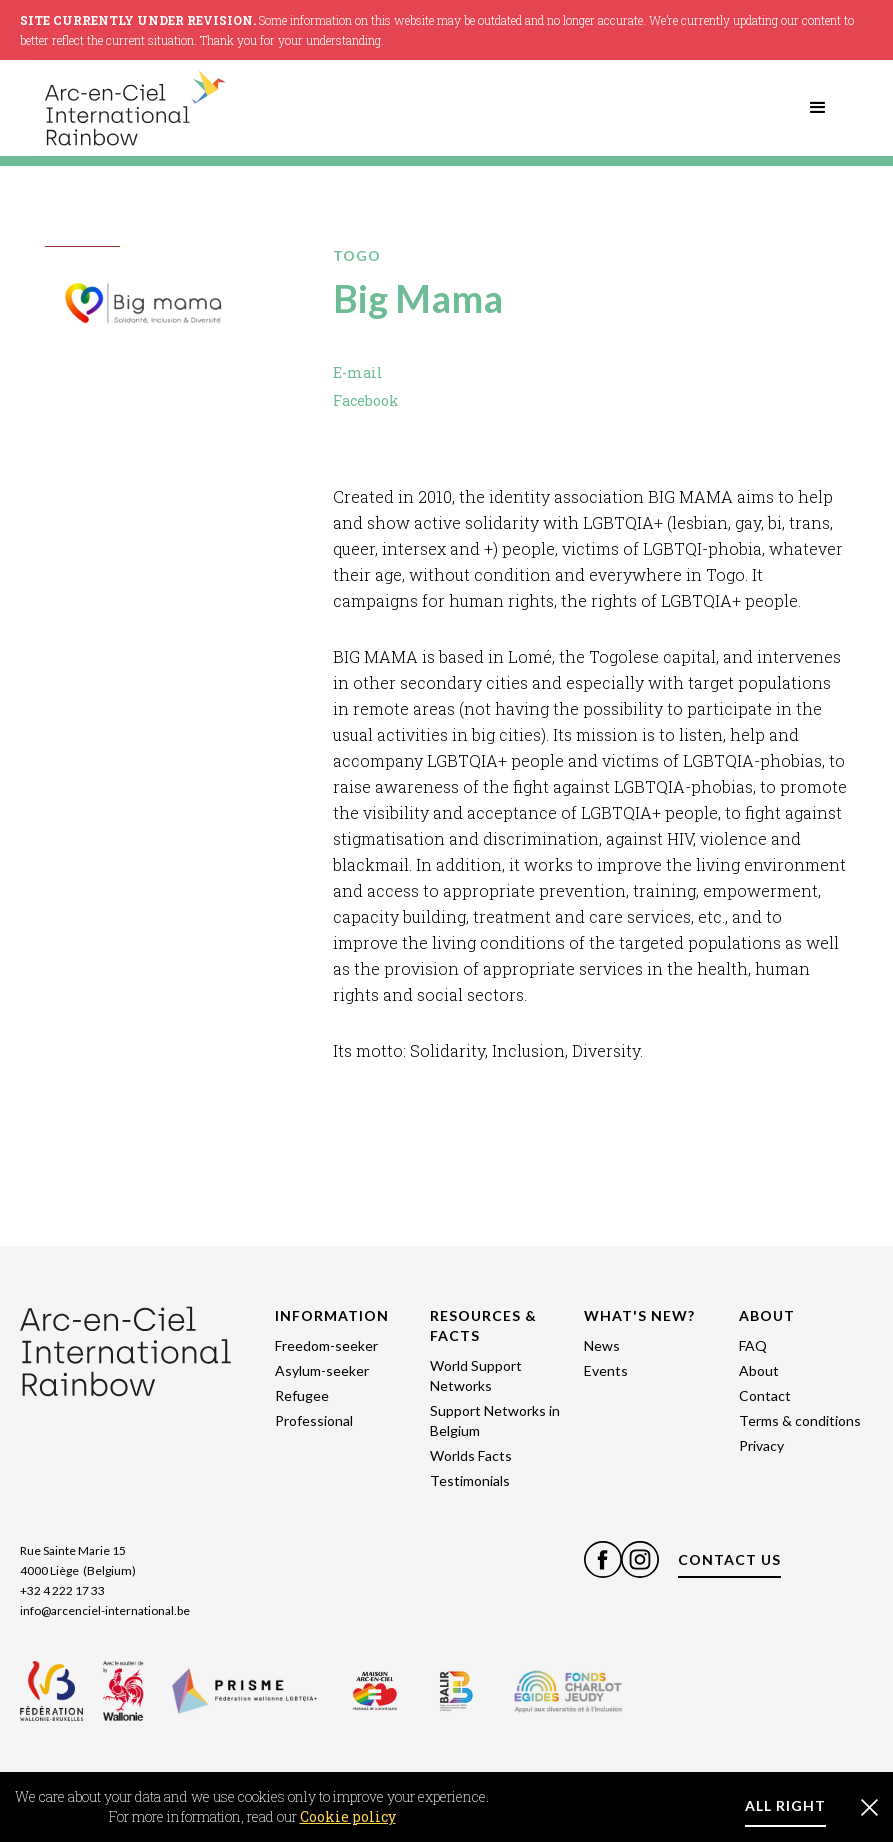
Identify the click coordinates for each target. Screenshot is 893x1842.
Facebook (366, 400)
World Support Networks (476, 1375)
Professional (314, 1420)
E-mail (358, 372)
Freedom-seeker (326, 1345)
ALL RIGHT (785, 1805)
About (759, 1370)
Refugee (302, 1395)
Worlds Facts (471, 1455)
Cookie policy (348, 1816)
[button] (818, 108)
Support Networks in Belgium (495, 1420)
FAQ (753, 1345)
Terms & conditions (800, 1420)
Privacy (761, 1445)
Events (606, 1370)
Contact (765, 1395)
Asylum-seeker (322, 1370)
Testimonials (470, 1480)
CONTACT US (729, 1559)
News (602, 1345)
